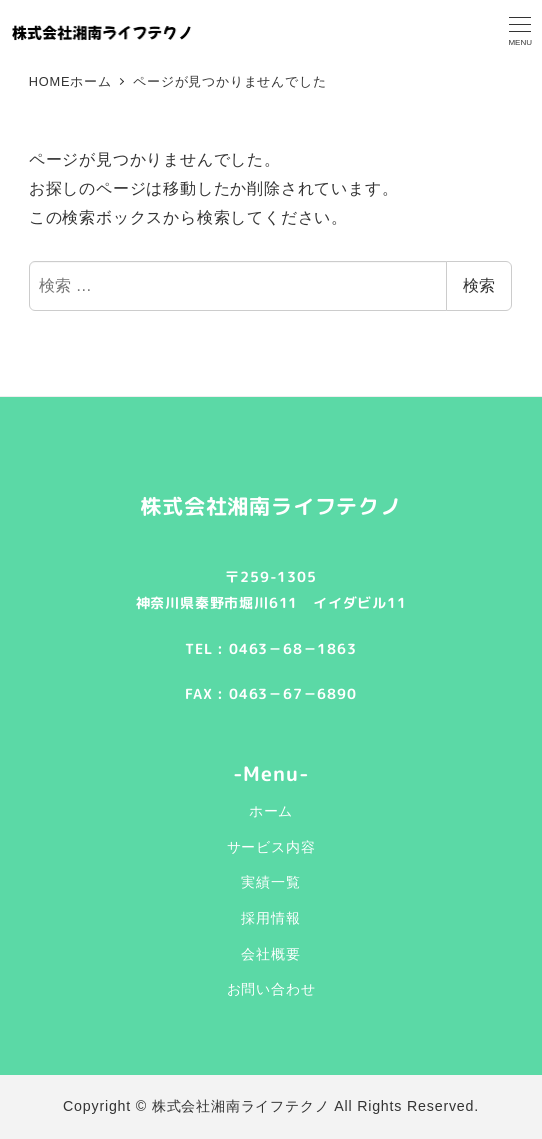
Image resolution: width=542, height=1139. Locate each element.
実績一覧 (270, 882)
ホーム (271, 811)
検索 (479, 285)
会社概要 (270, 954)
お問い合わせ (271, 989)
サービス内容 (271, 847)
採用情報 (270, 918)
